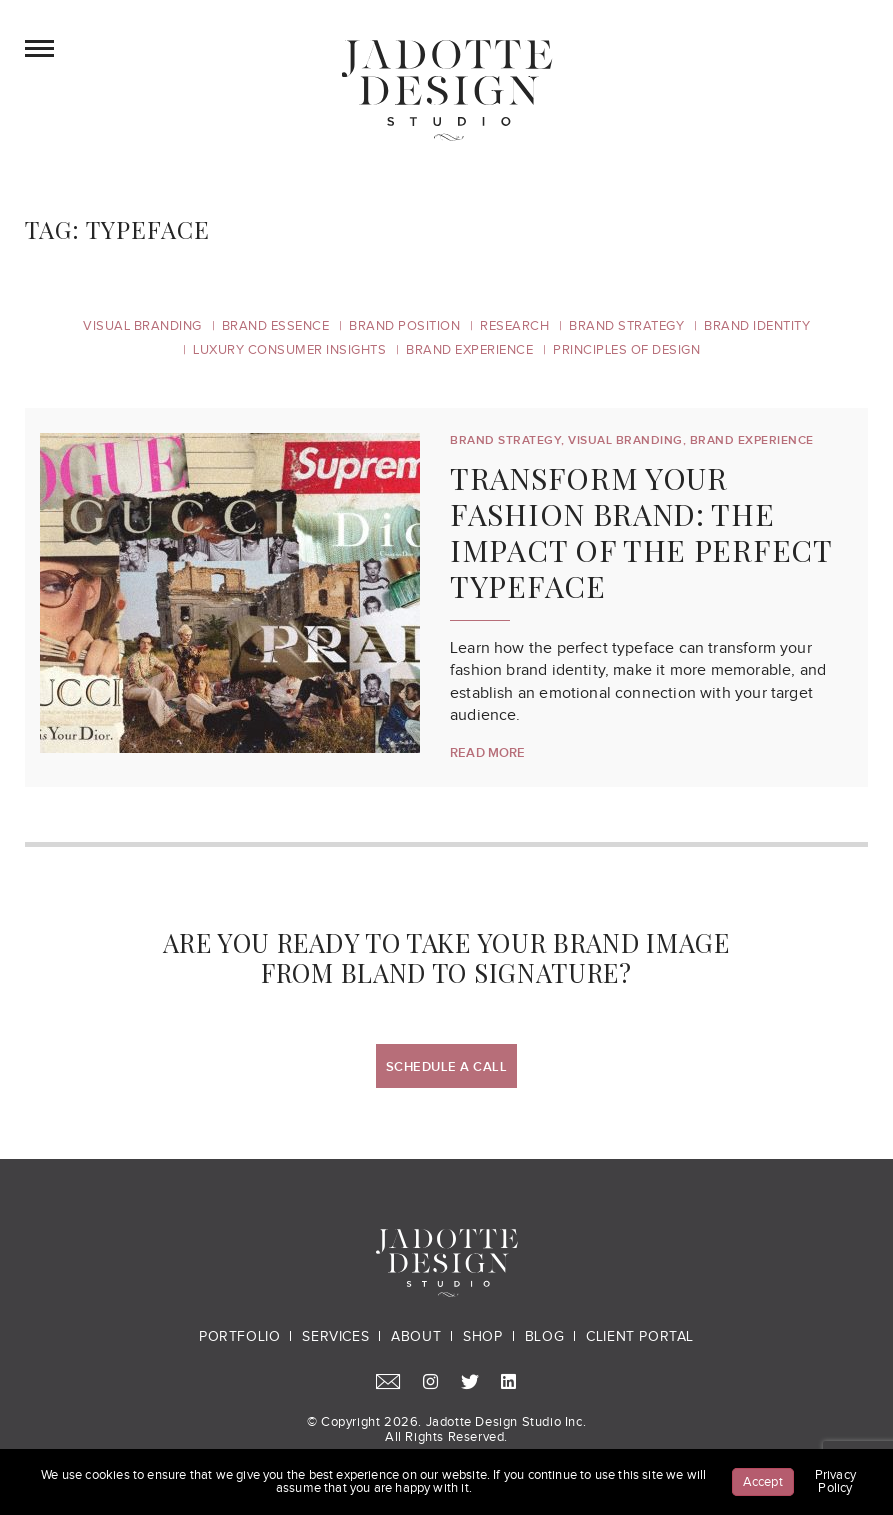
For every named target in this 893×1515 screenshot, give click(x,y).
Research (514, 326)
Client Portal (640, 1337)
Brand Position (404, 326)
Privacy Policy (835, 1481)
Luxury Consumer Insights (289, 350)
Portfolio (239, 1337)
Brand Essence (276, 326)
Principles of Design (626, 350)
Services (335, 1337)
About (416, 1337)
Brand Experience (469, 350)
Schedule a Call (447, 1067)
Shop (482, 1337)
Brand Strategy (626, 326)
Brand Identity (757, 326)
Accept (763, 1482)
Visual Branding (142, 326)
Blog (544, 1337)
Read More (488, 753)
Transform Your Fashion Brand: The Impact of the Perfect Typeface (641, 532)
